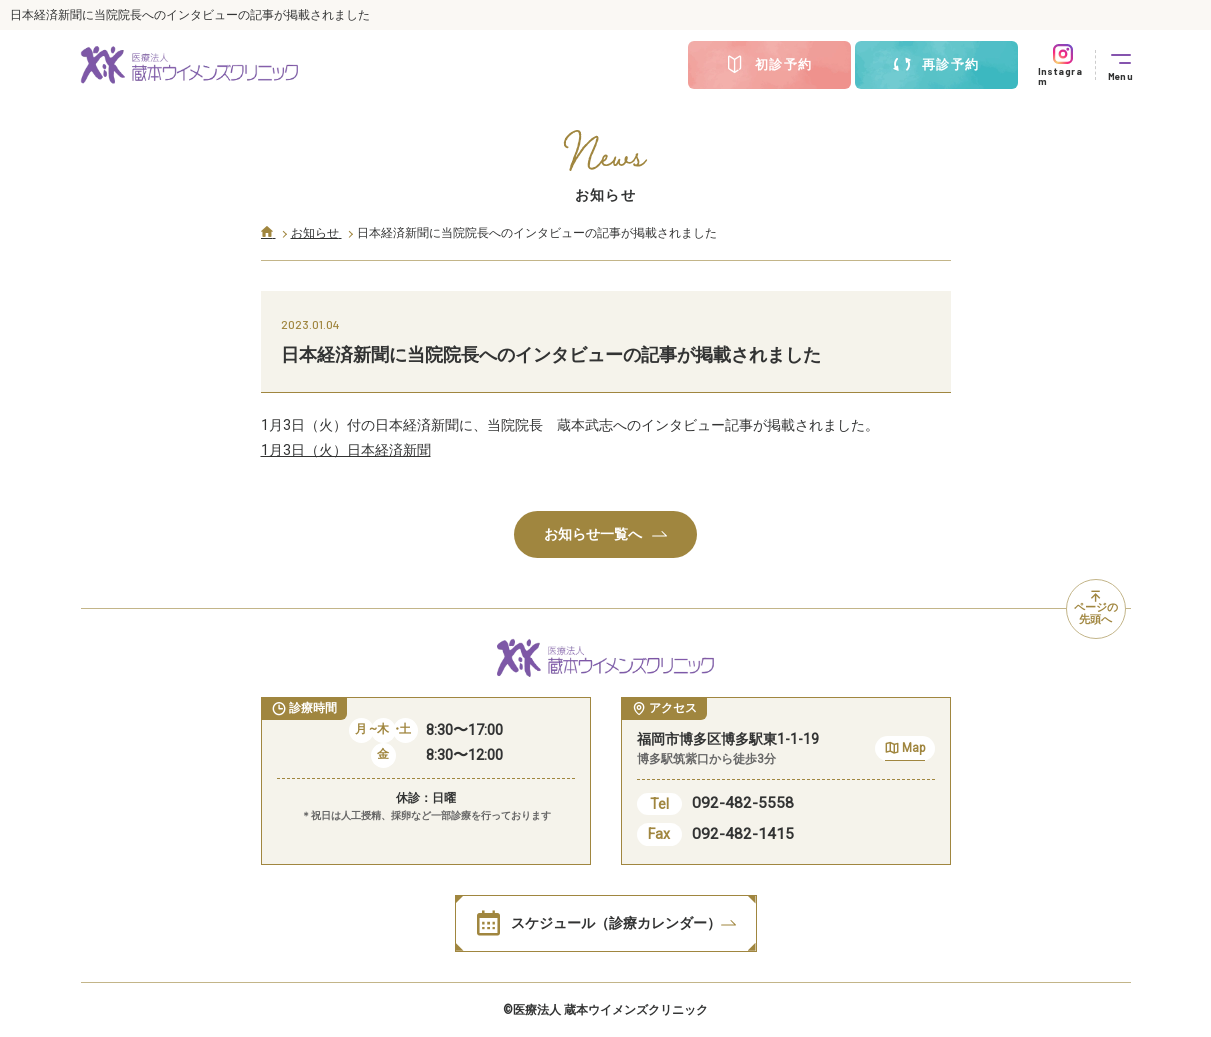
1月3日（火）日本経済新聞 (346, 450)
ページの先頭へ (1096, 609)
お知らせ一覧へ (605, 534)
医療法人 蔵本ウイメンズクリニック (610, 1010)
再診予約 (936, 65)
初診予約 (769, 65)
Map (905, 750)
